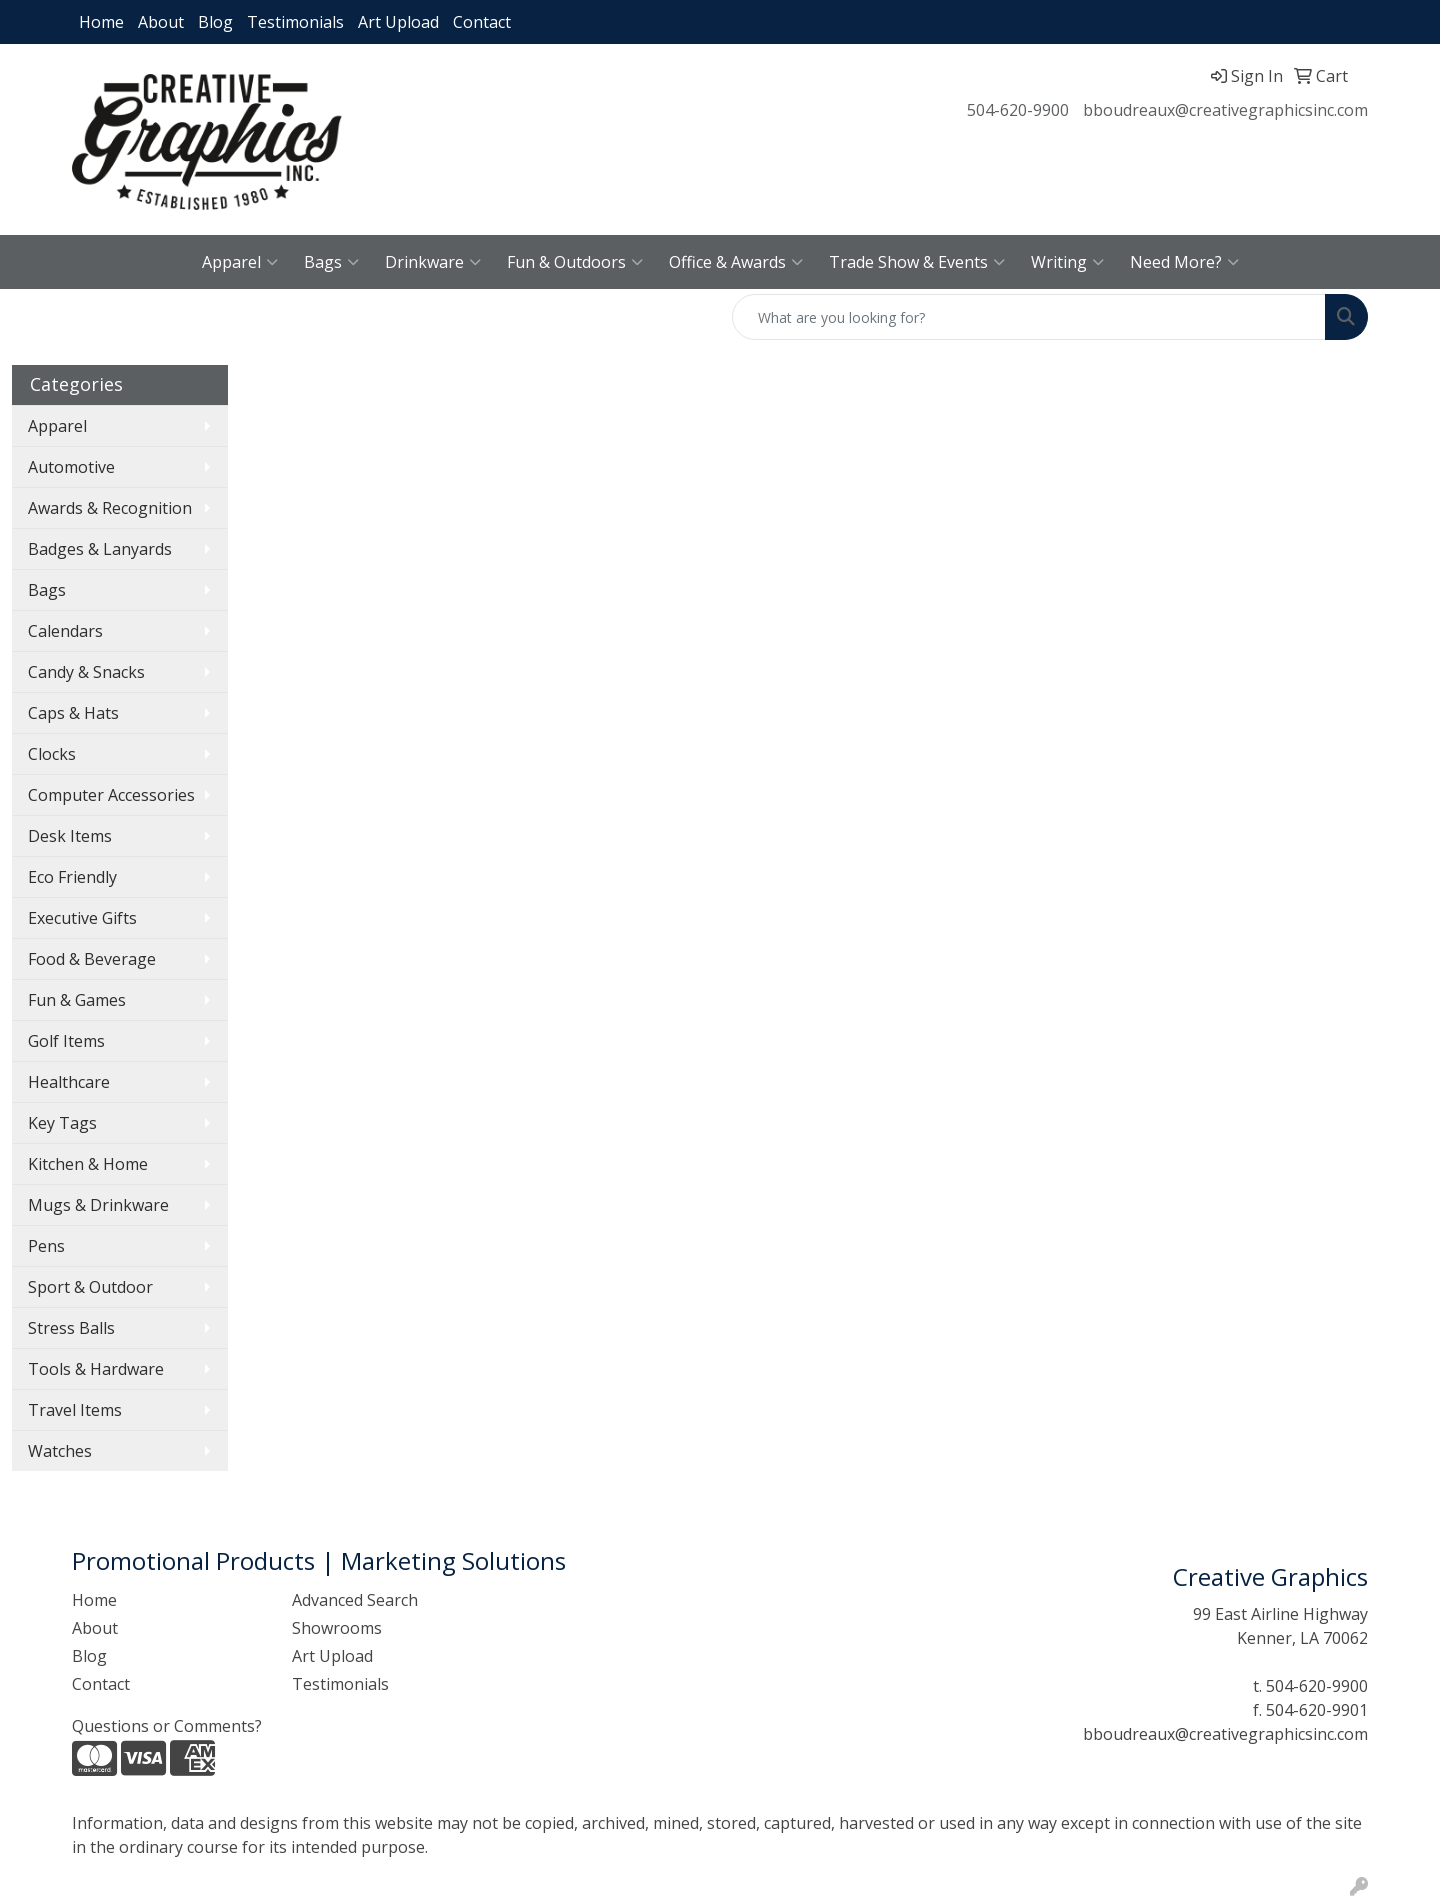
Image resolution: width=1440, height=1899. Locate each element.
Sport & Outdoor (90, 1287)
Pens (46, 1246)
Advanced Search (355, 1600)
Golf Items (66, 1041)
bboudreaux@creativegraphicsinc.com (1225, 110)
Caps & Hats (73, 713)
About (161, 22)
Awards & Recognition (110, 508)
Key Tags (62, 1123)
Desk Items (70, 836)
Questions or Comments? (167, 1726)
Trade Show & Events (917, 262)
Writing (1067, 262)
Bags (331, 262)
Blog (215, 22)
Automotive (71, 467)
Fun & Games (77, 1000)
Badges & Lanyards (100, 549)
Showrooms (337, 1628)
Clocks (52, 754)
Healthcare (69, 1082)
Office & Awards (736, 262)
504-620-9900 (1018, 110)
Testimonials (295, 22)
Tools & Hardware (96, 1369)
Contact (482, 22)
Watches (60, 1451)
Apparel (240, 262)
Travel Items (75, 1410)
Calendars (65, 631)
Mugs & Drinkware (98, 1205)
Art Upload (398, 22)
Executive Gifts (82, 918)
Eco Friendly (72, 877)
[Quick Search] (1029, 317)
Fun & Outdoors (575, 262)
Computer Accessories (111, 795)
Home (101, 22)
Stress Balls (71, 1328)
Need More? (1184, 262)
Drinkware (433, 262)
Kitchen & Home (88, 1164)
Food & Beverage (92, 959)
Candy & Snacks (86, 672)
